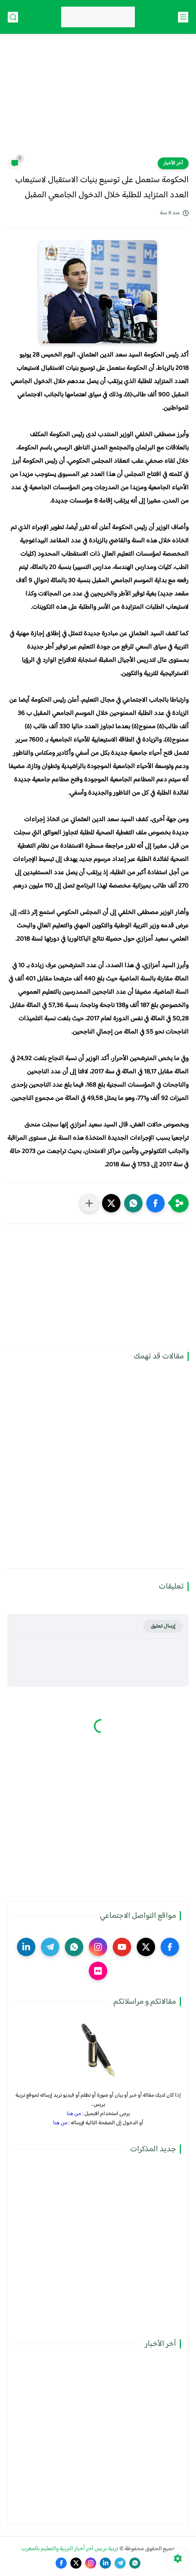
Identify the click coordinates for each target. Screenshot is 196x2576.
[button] (155, 1203)
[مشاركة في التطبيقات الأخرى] (89, 1203)
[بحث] (12, 17)
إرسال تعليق (163, 1626)
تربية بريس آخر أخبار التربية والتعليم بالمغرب (69, 2549)
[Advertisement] (98, 100)
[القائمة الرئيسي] (183, 17)
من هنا (74, 2113)
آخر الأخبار (173, 163)
